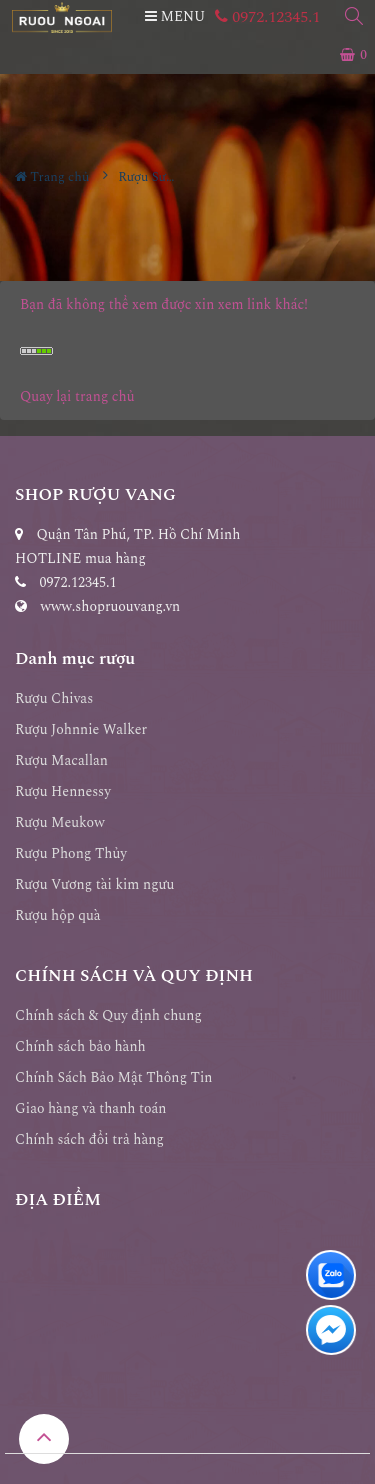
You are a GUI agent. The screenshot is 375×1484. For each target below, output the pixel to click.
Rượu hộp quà (58, 915)
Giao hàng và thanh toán (91, 1108)
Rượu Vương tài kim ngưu (94, 884)
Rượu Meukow (60, 822)
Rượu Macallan (61, 760)
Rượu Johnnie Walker (81, 729)
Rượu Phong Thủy (71, 853)
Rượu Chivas (54, 698)
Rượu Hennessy (63, 791)
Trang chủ (52, 177)
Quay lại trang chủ (77, 396)
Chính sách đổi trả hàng (89, 1139)
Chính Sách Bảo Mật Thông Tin (114, 1077)
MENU (175, 16)
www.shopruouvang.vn (111, 606)
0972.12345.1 (267, 17)
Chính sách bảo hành (80, 1046)
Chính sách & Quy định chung (108, 1015)
